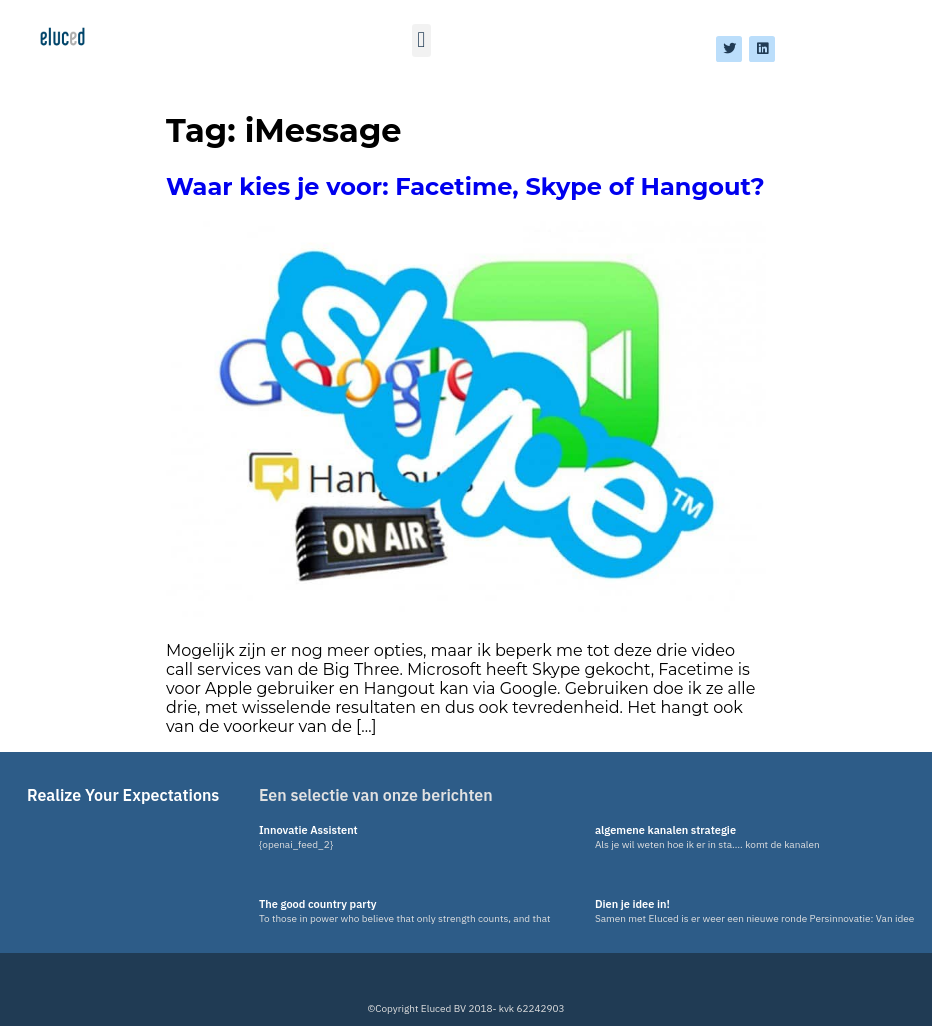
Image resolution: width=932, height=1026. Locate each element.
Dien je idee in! (632, 904)
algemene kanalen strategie (665, 830)
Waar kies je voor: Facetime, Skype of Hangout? (465, 186)
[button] (421, 40)
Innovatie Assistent (308, 830)
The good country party (318, 904)
